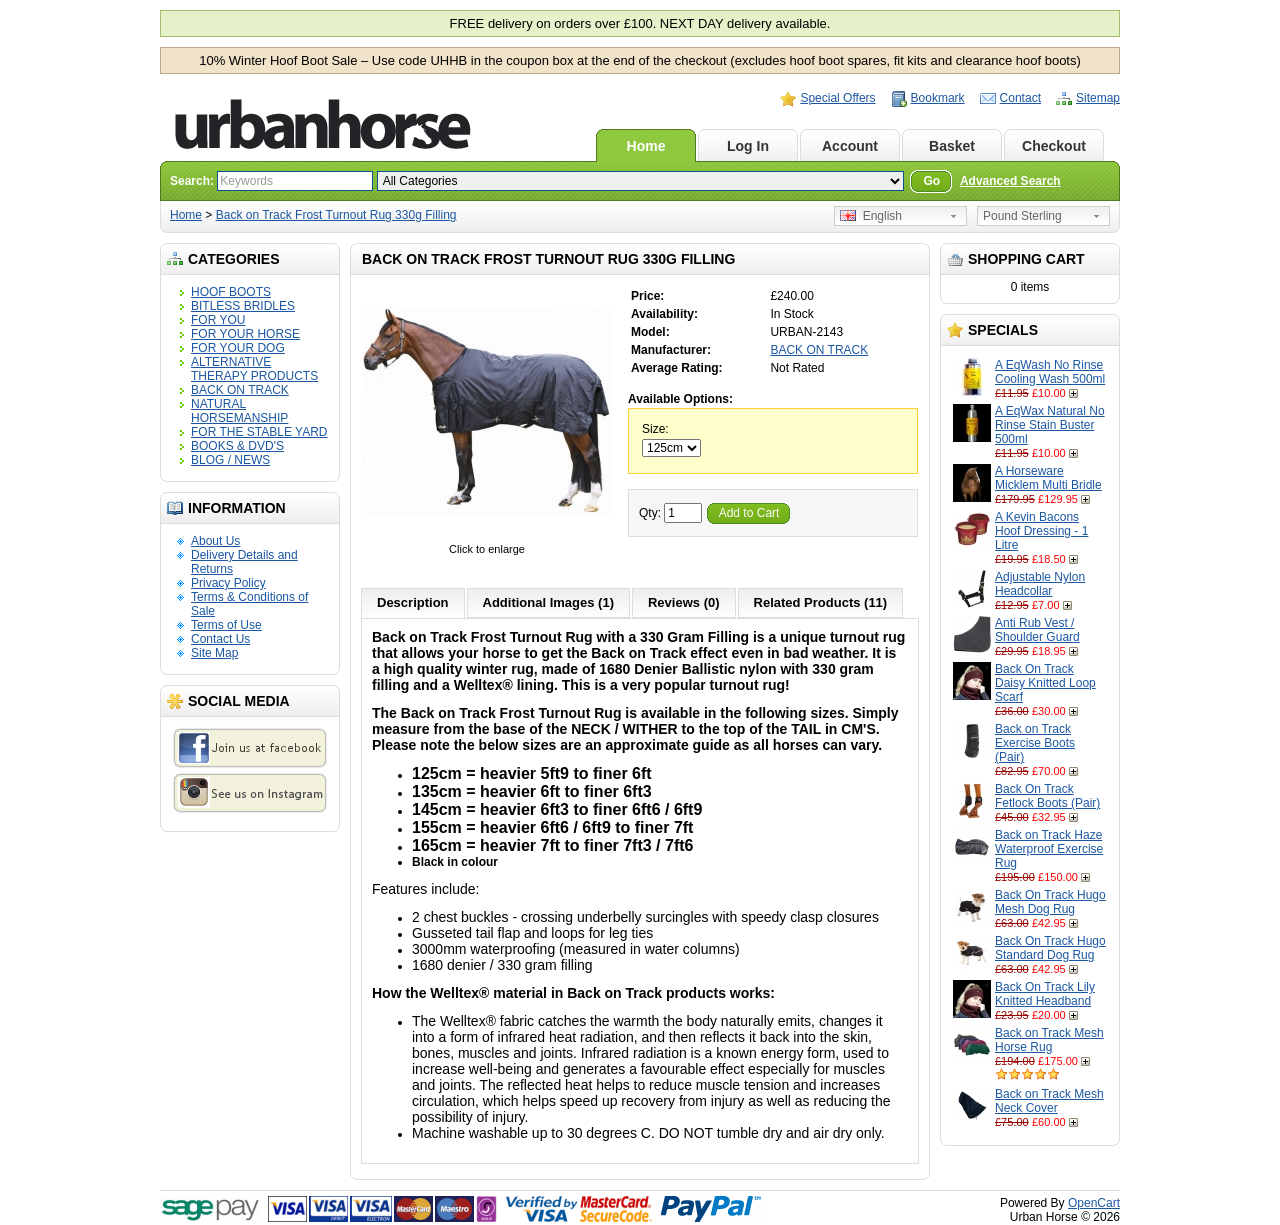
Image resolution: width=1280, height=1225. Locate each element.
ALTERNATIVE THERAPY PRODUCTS (254, 369)
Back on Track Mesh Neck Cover (1049, 1101)
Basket (952, 146)
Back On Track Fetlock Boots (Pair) (1047, 796)
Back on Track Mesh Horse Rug (1049, 1040)
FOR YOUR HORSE (245, 334)
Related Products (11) (821, 602)
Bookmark (938, 98)
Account (850, 146)
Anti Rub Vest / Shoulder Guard (1037, 630)
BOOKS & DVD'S (237, 446)
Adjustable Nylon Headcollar (1040, 584)
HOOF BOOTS (231, 292)
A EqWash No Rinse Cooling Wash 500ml (1050, 372)
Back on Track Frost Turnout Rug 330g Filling (336, 215)
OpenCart (1094, 1203)
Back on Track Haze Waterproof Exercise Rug (1049, 849)
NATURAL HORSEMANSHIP (239, 411)
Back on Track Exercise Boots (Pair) (1035, 743)
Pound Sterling (1022, 216)
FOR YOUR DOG (238, 348)
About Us (215, 541)
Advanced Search (1010, 181)
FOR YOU (218, 320)
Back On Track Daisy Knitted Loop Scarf (1045, 683)
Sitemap (1098, 98)
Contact (1020, 98)
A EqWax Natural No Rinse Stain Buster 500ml (1050, 425)
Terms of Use (226, 625)
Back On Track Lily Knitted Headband (1045, 994)
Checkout (1054, 146)
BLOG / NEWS (230, 460)
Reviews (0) (684, 602)
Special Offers (837, 98)
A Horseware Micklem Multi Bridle (1048, 478)
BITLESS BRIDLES (243, 306)
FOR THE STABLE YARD (259, 432)
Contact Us (220, 639)
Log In (748, 146)
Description (413, 602)
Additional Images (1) (548, 602)
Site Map (214, 653)
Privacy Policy (228, 583)
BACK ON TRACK (240, 390)
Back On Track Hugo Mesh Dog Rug (1050, 902)
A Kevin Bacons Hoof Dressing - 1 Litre (1041, 531)
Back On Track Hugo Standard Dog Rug (1050, 948)
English (871, 216)
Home (646, 146)
